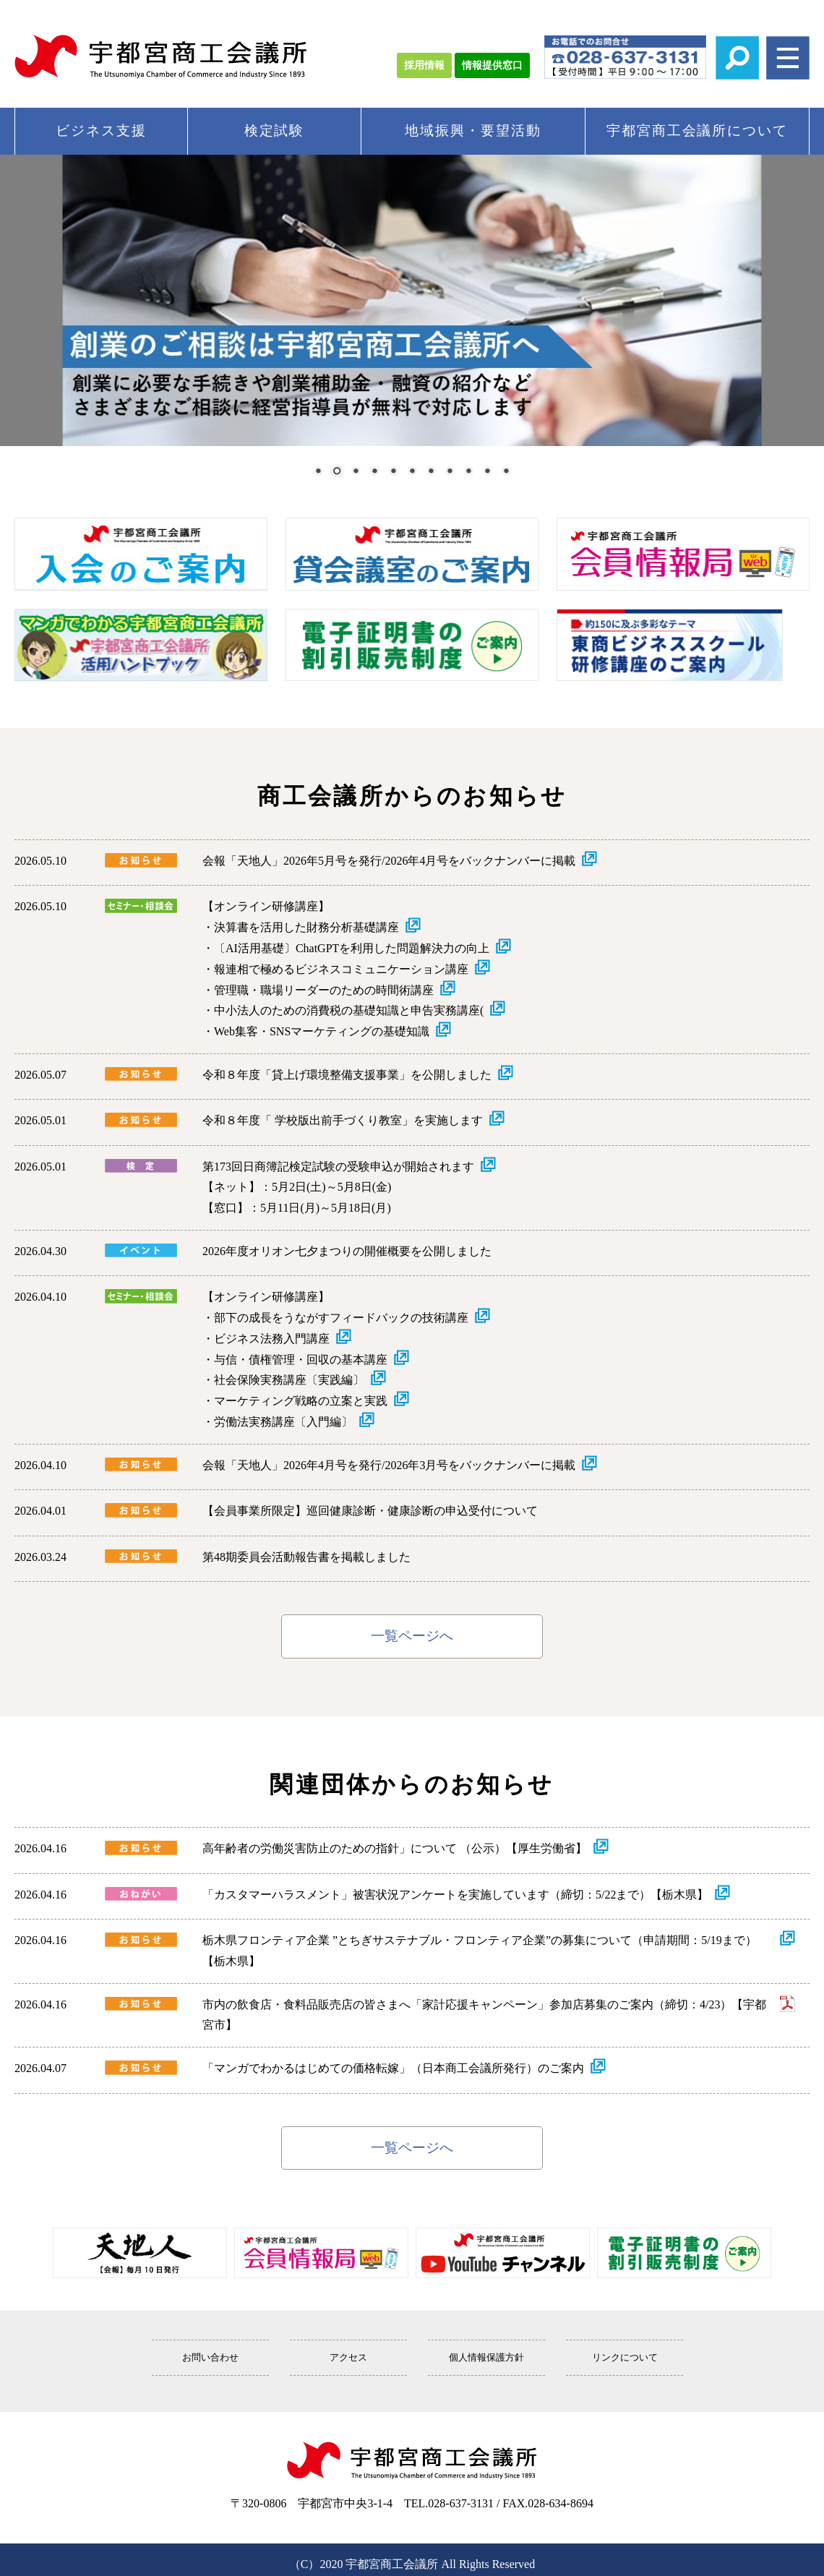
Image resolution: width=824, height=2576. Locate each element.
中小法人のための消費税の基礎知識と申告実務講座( (349, 1010)
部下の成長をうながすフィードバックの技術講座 (341, 1317)
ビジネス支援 (101, 130)
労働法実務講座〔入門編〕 (283, 1422)
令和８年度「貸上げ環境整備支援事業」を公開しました (347, 1075)
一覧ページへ (412, 1635)
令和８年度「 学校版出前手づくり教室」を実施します (342, 1120)
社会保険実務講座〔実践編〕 (289, 1380)
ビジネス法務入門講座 (272, 1338)
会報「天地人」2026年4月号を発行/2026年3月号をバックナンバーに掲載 (388, 1465)
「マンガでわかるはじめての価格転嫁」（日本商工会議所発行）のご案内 (393, 2068)
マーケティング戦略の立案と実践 (300, 1401)
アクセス (348, 2358)
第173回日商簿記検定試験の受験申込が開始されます (338, 1166)
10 (487, 472)
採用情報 (424, 65)
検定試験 (274, 130)
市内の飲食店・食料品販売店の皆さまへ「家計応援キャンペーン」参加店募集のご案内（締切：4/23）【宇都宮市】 (484, 2015)
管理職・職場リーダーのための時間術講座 (324, 990)
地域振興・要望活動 (473, 130)
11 (506, 472)
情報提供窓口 (492, 65)
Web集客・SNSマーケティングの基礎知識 (321, 1031)
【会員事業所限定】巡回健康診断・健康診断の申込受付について (370, 1511)
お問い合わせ (210, 2358)
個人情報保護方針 (486, 2358)
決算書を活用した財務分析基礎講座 (306, 927)
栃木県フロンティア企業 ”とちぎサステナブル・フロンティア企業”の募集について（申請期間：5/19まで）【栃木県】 (479, 1950)
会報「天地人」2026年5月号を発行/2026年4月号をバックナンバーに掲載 (388, 861)
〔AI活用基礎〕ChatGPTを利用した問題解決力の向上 (351, 948)
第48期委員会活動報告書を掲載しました (306, 1557)
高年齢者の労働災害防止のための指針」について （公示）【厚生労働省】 (394, 1848)
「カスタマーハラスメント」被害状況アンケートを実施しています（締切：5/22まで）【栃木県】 (455, 1894)
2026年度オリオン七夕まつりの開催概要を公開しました (347, 1251)
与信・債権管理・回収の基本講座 (300, 1359)
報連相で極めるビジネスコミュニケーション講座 (341, 969)
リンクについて (625, 2358)
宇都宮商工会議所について (697, 130)
